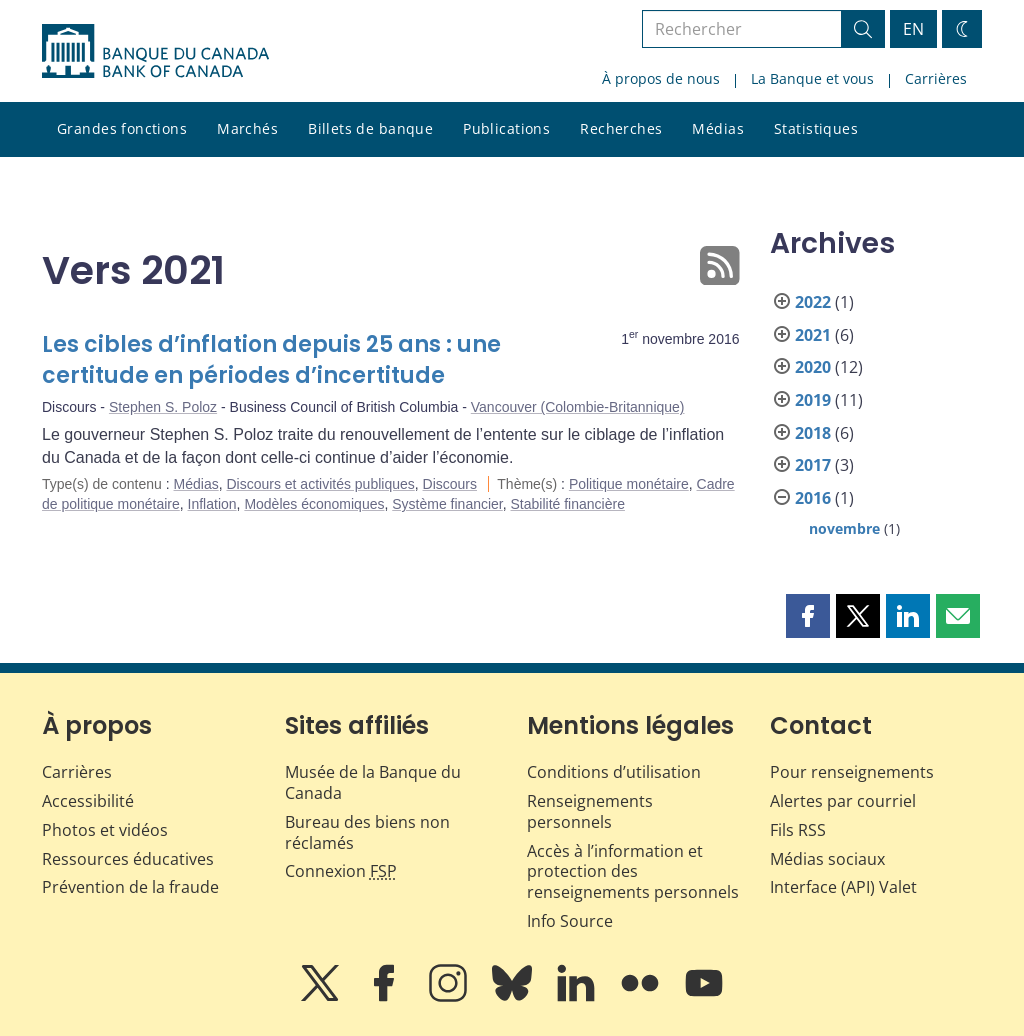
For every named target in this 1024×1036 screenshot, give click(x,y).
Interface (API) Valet (843, 887)
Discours (450, 484)
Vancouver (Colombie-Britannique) (578, 407)
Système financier (447, 504)
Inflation (212, 504)
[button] (808, 616)
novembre (844, 528)
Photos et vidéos (105, 830)
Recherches (621, 128)
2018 (813, 433)
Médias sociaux (827, 859)
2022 (813, 302)
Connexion (341, 871)
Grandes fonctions (122, 128)
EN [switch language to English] (913, 29)
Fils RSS (798, 830)
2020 (813, 367)
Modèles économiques (314, 504)
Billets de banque (370, 128)
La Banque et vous (812, 78)
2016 (813, 498)
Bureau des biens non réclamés (367, 832)
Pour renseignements (852, 772)
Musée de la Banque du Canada (373, 782)
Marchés (247, 128)
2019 (813, 400)
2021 (813, 335)
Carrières (936, 78)
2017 (813, 465)
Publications (506, 128)
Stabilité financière (568, 504)
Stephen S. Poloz (163, 407)
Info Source (570, 921)
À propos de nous (661, 78)
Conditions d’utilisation (614, 772)
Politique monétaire (629, 484)
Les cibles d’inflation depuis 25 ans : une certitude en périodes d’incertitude (271, 360)
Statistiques (816, 128)
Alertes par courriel (843, 801)
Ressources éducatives (128, 859)
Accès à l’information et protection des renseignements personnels (633, 872)
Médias (718, 128)
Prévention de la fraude (130, 887)
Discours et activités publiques (320, 484)
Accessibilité (88, 801)
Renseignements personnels (590, 811)
